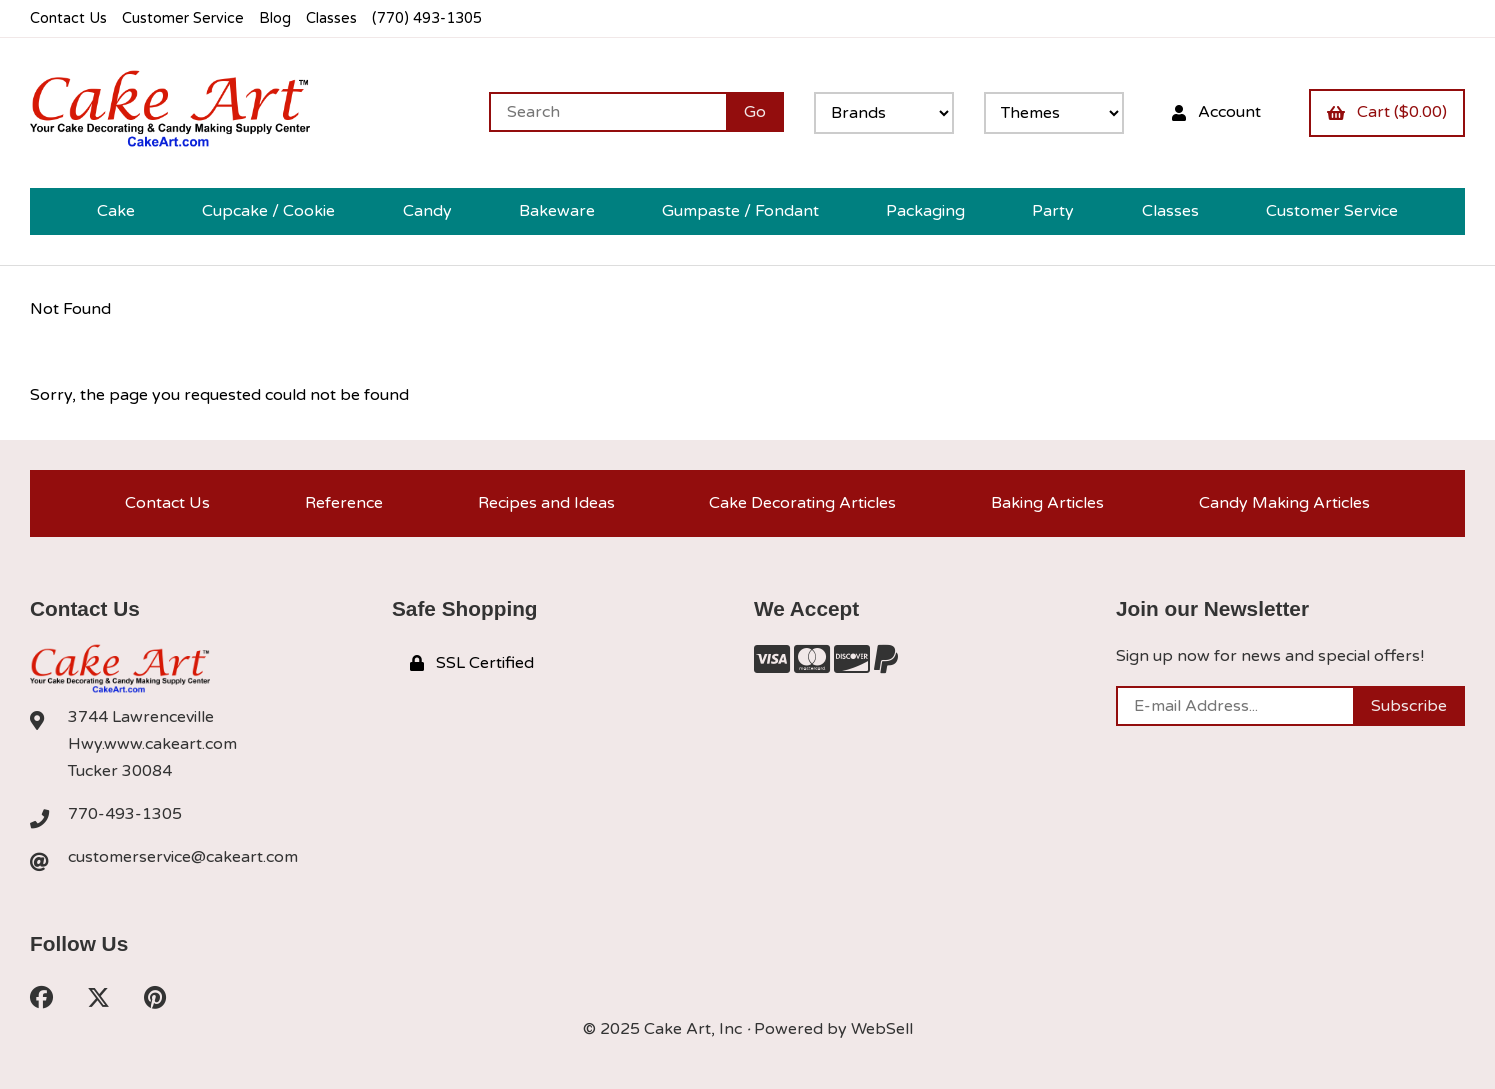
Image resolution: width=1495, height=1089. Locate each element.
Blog (275, 18)
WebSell (882, 1029)
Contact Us (68, 18)
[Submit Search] (755, 112)
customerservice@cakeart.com (183, 857)
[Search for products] (607, 112)
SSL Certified (472, 663)
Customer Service (183, 18)
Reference (344, 503)
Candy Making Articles (1284, 503)
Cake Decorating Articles (802, 503)
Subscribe (1409, 706)
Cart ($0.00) (1387, 112)
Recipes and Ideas (546, 503)
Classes (331, 18)
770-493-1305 (125, 814)
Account (1216, 112)
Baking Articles (1047, 503)
